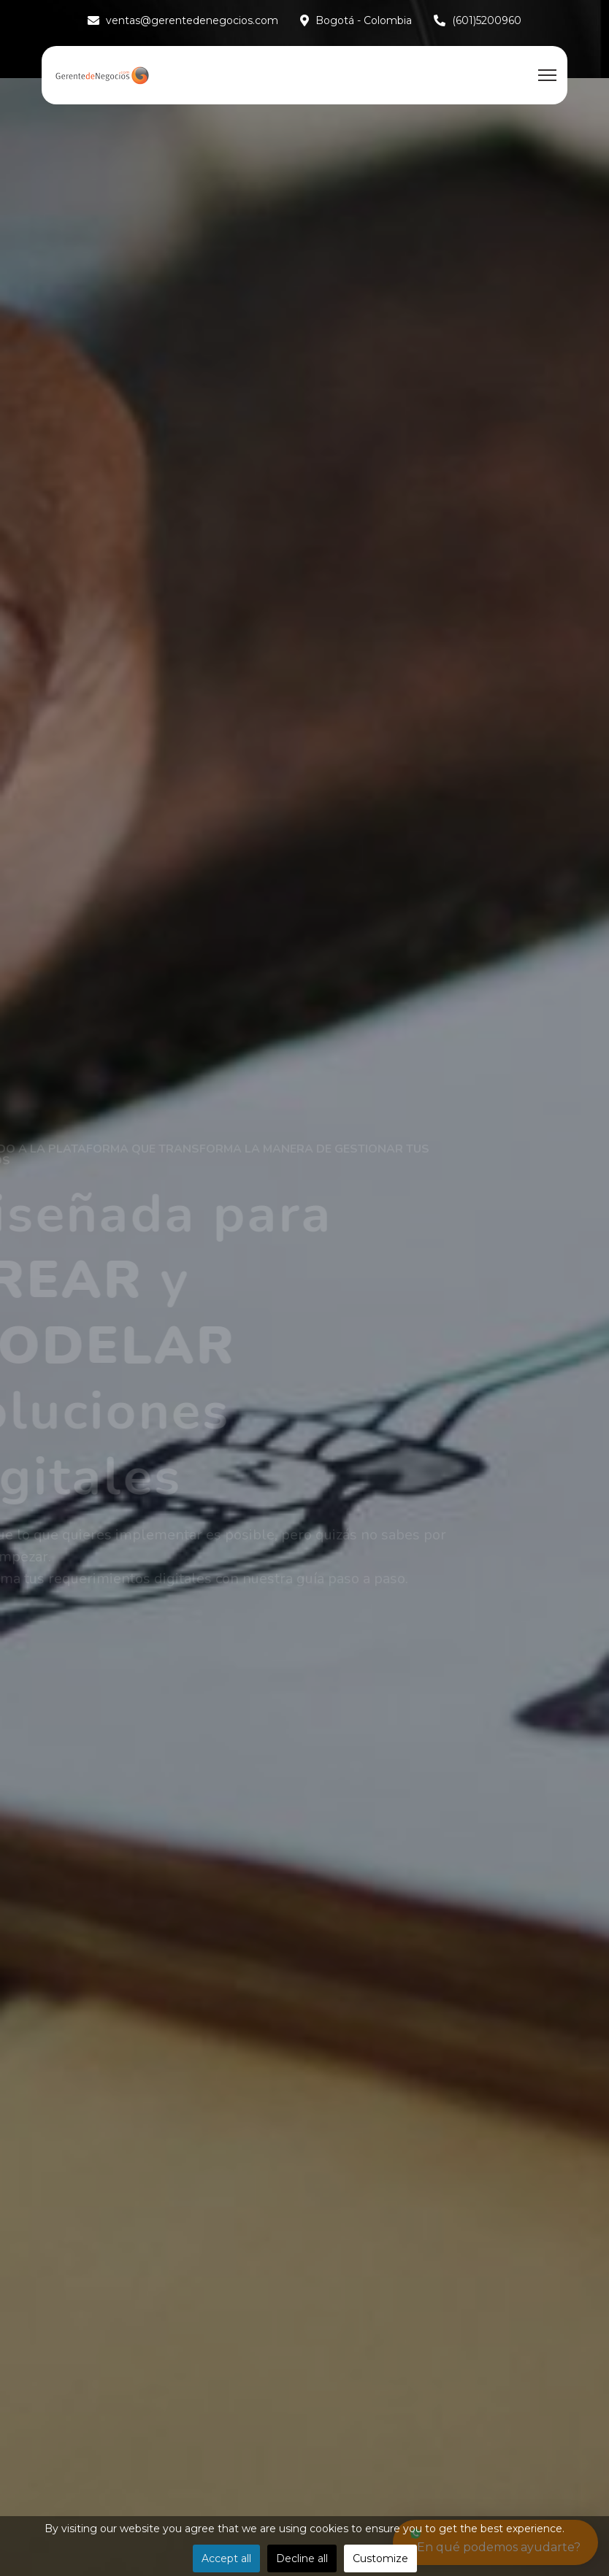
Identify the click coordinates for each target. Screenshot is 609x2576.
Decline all (302, 2558)
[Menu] (547, 75)
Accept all (226, 2558)
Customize (380, 2558)
